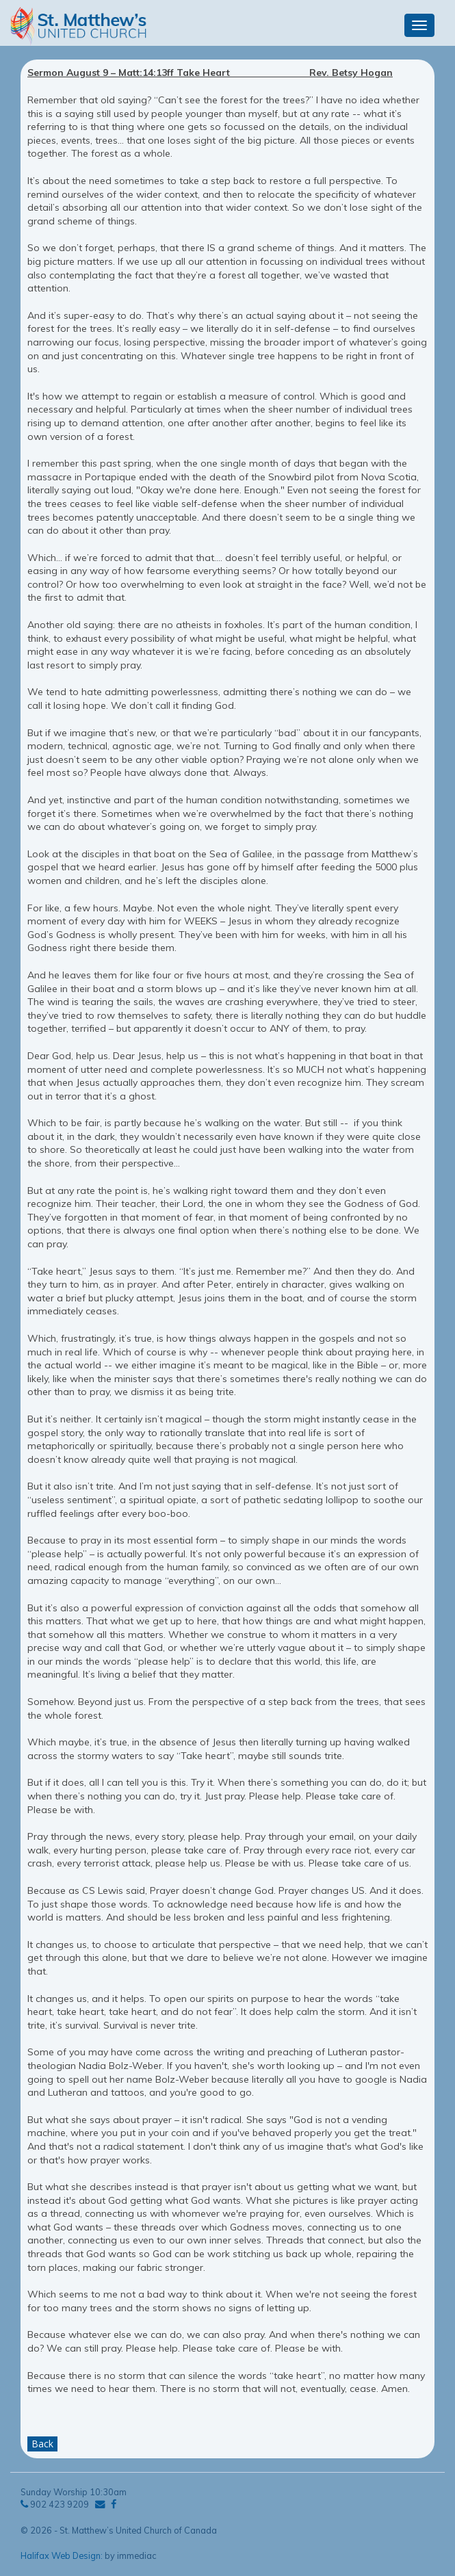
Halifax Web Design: (62, 2555)
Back (42, 2443)
